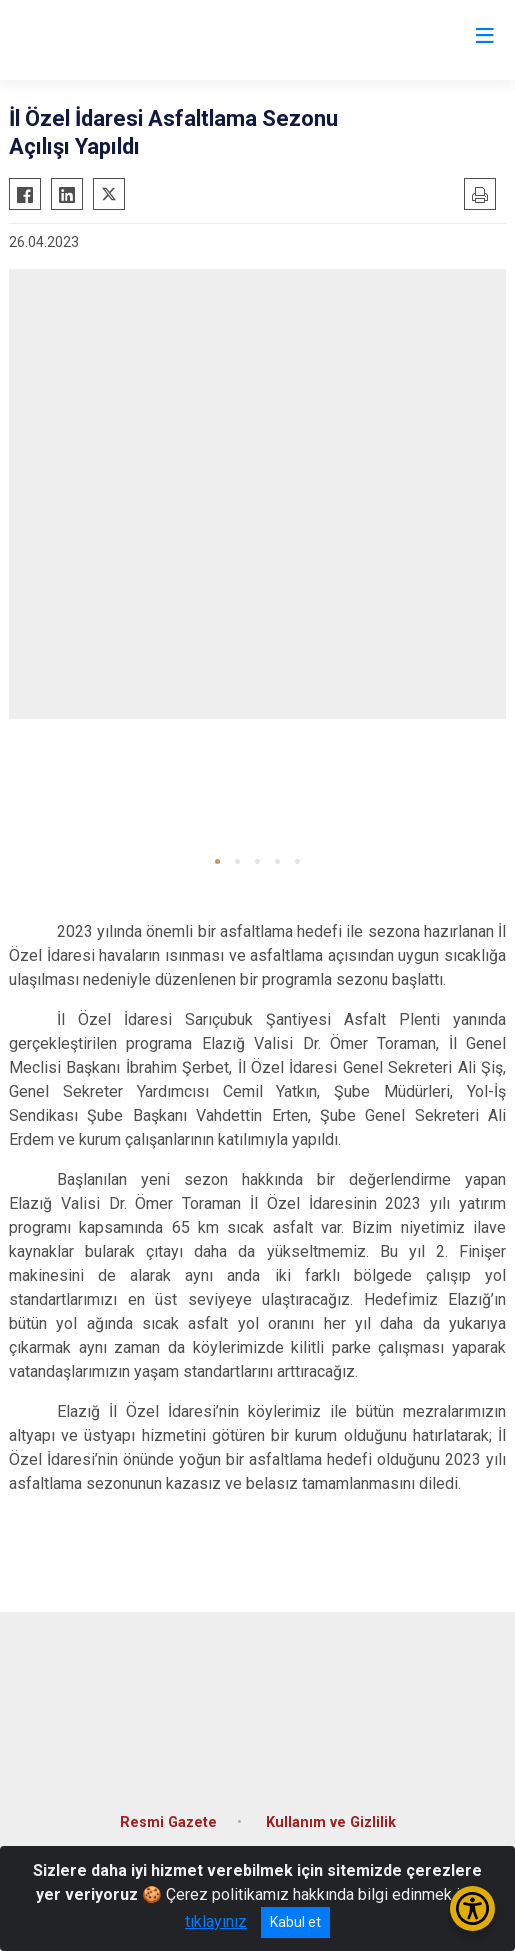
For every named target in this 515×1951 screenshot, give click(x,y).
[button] (217, 861)
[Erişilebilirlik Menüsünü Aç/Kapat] (472, 1908)
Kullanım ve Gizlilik (331, 1822)
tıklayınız (216, 1921)
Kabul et (295, 1922)
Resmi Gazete (168, 1822)
